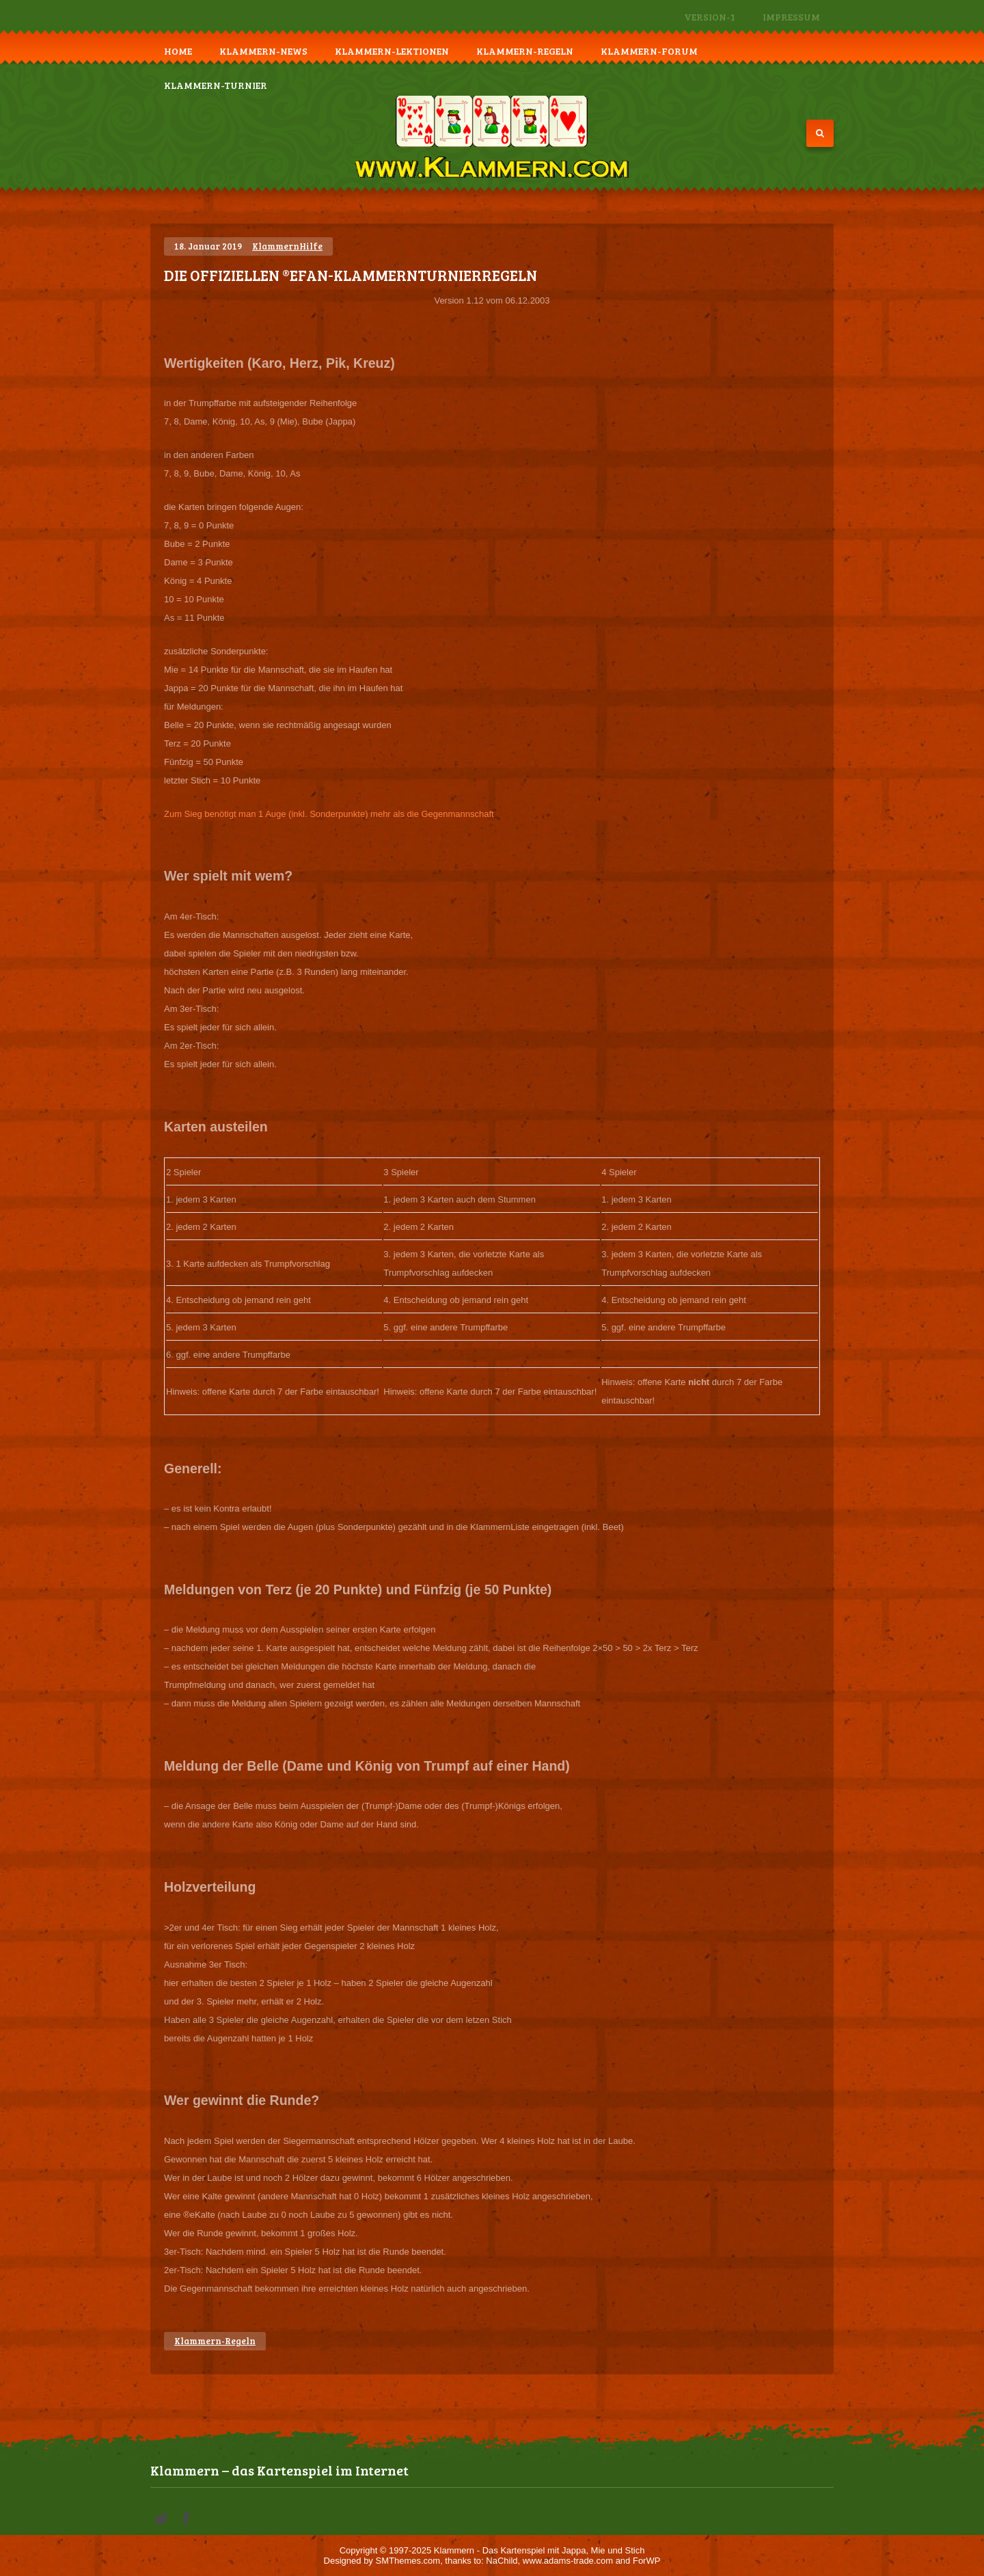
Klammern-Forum (649, 50)
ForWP (646, 2560)
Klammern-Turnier (215, 85)
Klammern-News (263, 50)
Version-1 (709, 16)
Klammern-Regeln (524, 50)
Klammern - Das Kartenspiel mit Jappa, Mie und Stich (539, 2550)
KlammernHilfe (287, 246)
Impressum (791, 16)
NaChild (501, 2560)
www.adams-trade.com (568, 2560)
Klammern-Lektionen (392, 50)
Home (178, 50)
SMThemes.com (407, 2560)
